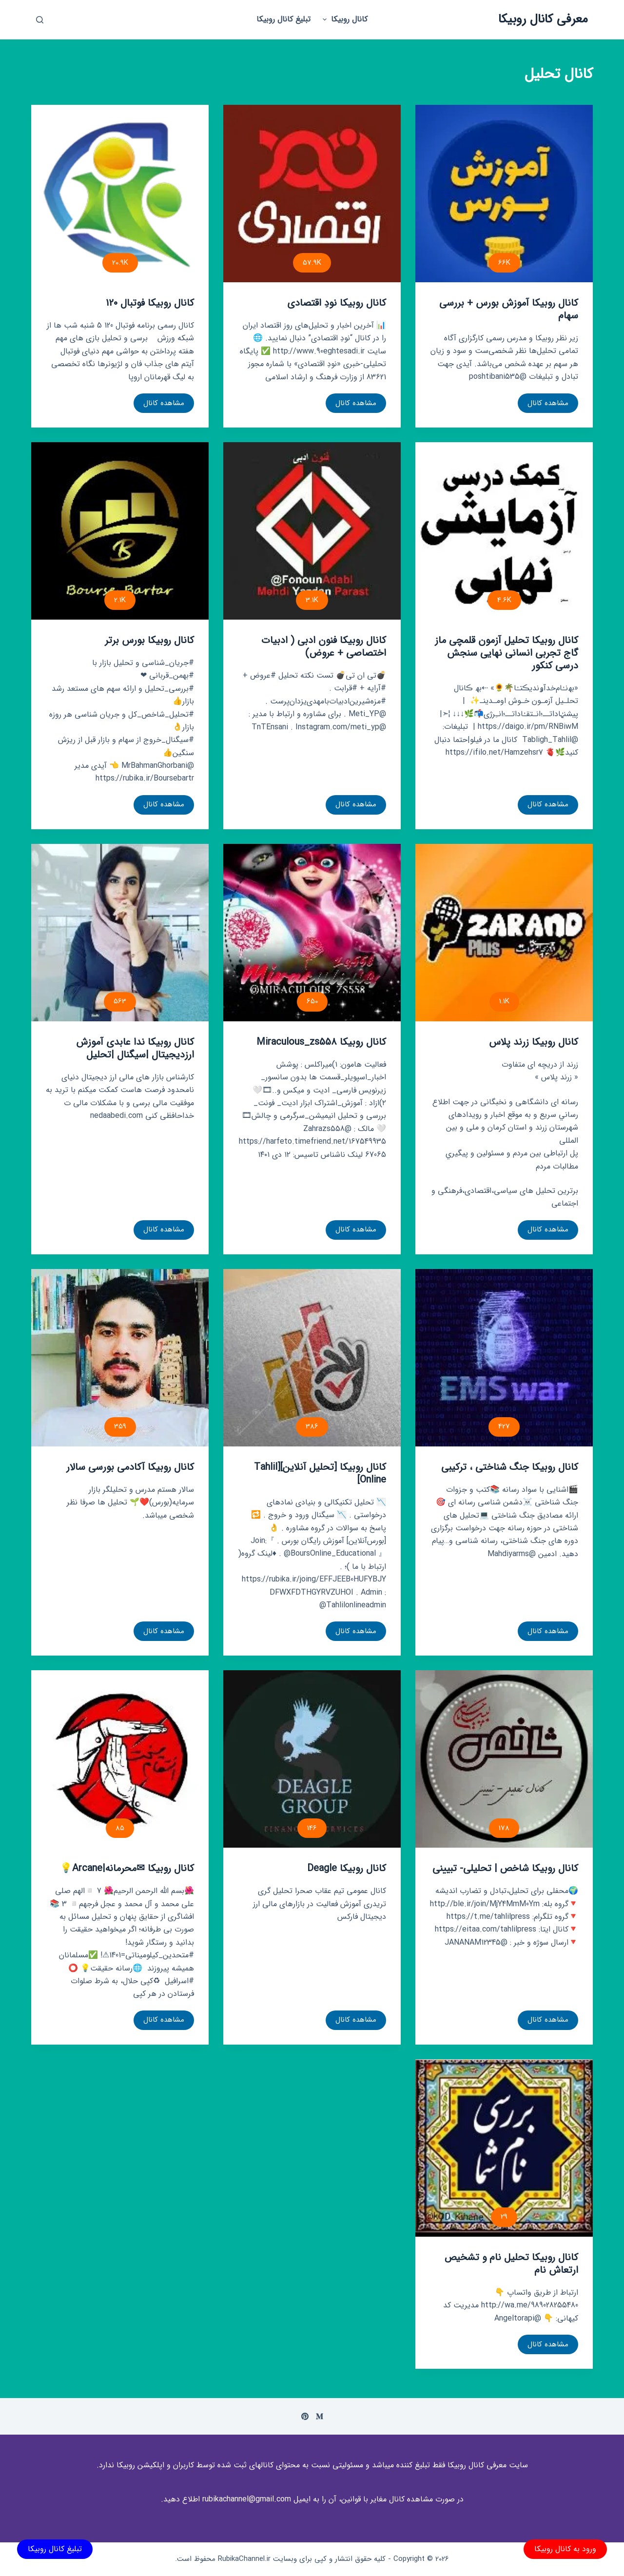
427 (504, 1426)
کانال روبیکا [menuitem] (343, 19)
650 (312, 1001)
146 (312, 1828)
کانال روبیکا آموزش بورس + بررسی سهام (508, 309)
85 (120, 1828)
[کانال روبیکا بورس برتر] (120, 531)
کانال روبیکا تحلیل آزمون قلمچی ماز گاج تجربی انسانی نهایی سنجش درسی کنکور (506, 653)
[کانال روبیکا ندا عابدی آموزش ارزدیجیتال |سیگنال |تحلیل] (120, 932)
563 (120, 1001)
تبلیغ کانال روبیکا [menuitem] (283, 19)
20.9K (120, 263)
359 (120, 1426)
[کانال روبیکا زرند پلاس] (504, 932)
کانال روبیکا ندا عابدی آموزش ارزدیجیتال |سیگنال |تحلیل (135, 1048)
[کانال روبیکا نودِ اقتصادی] (312, 193)
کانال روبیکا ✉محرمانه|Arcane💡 (127, 1868)
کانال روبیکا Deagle (346, 1868)
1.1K (504, 1001)
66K (504, 263)
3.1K (312, 600)
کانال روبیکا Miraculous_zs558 (321, 1042)
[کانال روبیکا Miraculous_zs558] (312, 932)
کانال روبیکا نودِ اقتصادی (336, 303)
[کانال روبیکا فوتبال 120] (120, 193)
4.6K (504, 600)
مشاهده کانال (548, 405)
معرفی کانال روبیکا (543, 19)
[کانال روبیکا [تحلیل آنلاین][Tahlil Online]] (312, 1357)
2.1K (120, 600)
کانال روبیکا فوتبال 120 (150, 303)
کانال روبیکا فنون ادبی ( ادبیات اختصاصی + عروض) (323, 647)
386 (312, 1426)
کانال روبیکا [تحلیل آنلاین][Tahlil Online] (320, 1473)
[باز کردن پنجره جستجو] (39, 19)
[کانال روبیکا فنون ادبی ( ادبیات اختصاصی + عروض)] (312, 531)
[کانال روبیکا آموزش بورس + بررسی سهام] (504, 193)
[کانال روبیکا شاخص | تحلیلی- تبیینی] (504, 1759)
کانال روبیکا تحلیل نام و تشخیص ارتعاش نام (511, 2264)
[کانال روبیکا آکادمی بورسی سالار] (120, 1357)
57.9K (312, 263)
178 (504, 1828)
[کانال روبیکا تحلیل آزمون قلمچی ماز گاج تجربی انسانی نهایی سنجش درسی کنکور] (504, 531)
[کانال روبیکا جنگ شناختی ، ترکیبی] (504, 1357)
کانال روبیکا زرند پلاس (533, 1042)
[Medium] (319, 2416)
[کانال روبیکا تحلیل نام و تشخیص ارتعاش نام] (504, 2148)
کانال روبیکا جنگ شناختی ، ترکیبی (509, 1467)
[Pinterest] (305, 2416)
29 (504, 2217)
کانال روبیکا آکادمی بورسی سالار (130, 1467)
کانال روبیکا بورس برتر (149, 640)
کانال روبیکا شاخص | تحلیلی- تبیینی (505, 1868)
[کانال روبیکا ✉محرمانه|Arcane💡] (120, 1759)
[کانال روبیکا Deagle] (312, 1759)
